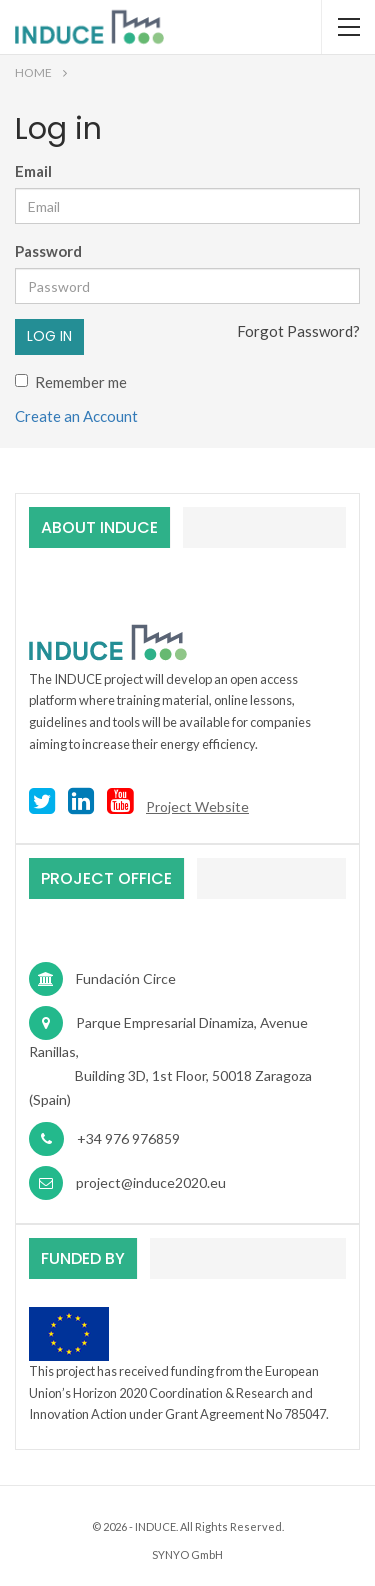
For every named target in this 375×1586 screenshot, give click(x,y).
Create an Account (76, 416)
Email (33, 171)
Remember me (71, 382)
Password (48, 251)
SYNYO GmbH (187, 1554)
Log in (49, 336)
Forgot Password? (298, 331)
